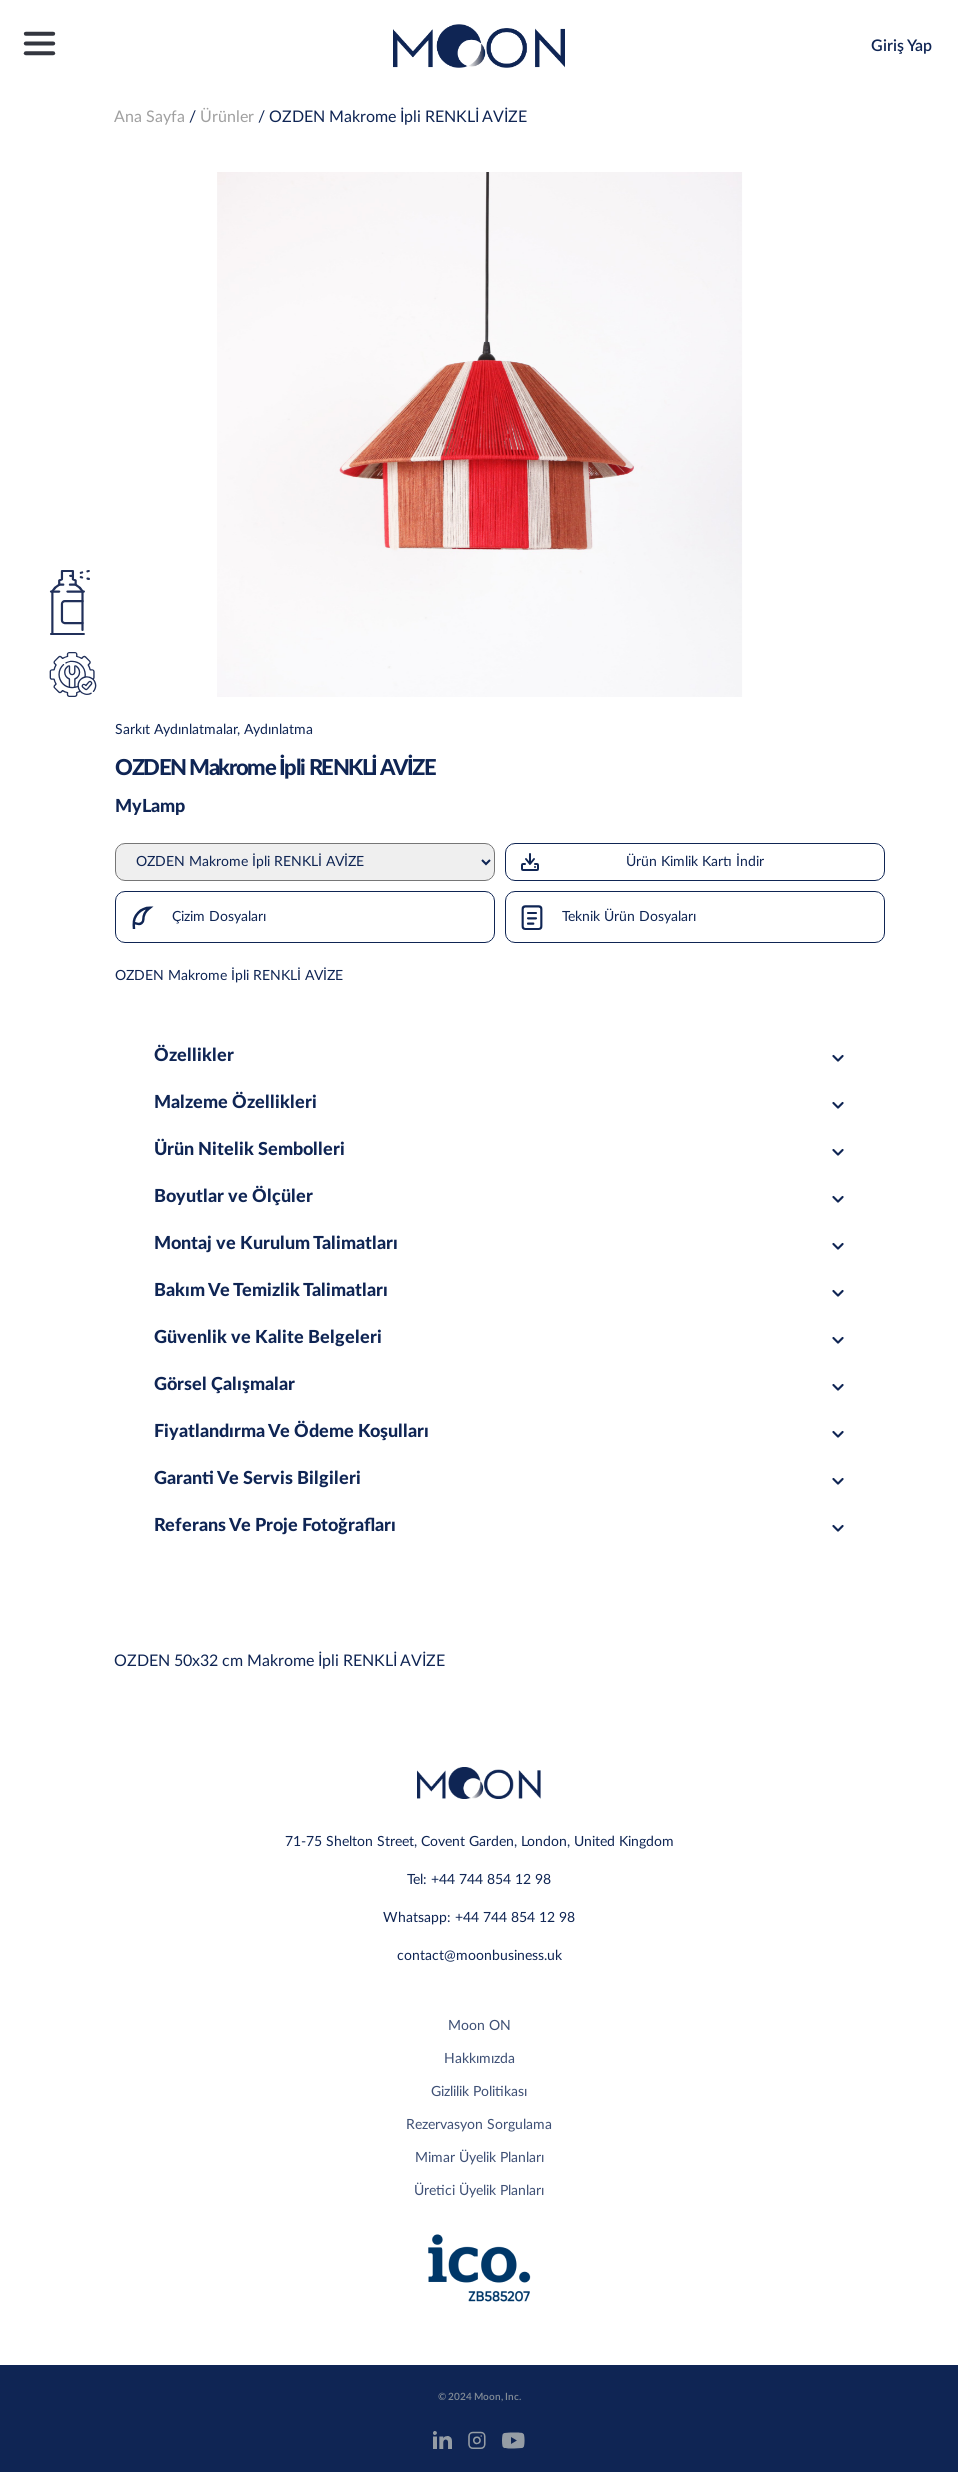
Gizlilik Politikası (479, 2092)
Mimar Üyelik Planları (479, 2158)
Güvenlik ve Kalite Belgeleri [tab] (502, 1338)
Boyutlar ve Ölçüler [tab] (502, 1197)
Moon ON (479, 2026)
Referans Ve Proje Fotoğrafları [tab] (502, 1526)
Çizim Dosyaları (191, 917)
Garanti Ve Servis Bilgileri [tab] (502, 1479)
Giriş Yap (901, 46)
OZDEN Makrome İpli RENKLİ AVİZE (398, 117)
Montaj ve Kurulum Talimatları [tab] (502, 1244)
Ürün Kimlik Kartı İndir (641, 862)
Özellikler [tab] (502, 1056)
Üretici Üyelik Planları (479, 2191)
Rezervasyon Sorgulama (479, 2125)
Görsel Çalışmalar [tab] (502, 1385)
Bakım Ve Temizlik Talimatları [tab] (502, 1291)
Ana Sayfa (149, 117)
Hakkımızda (479, 2059)
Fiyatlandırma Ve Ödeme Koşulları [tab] (502, 1432)
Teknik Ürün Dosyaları (601, 917)
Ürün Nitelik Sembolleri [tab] (502, 1150)
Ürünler (227, 117)
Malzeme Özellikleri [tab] (502, 1103)
